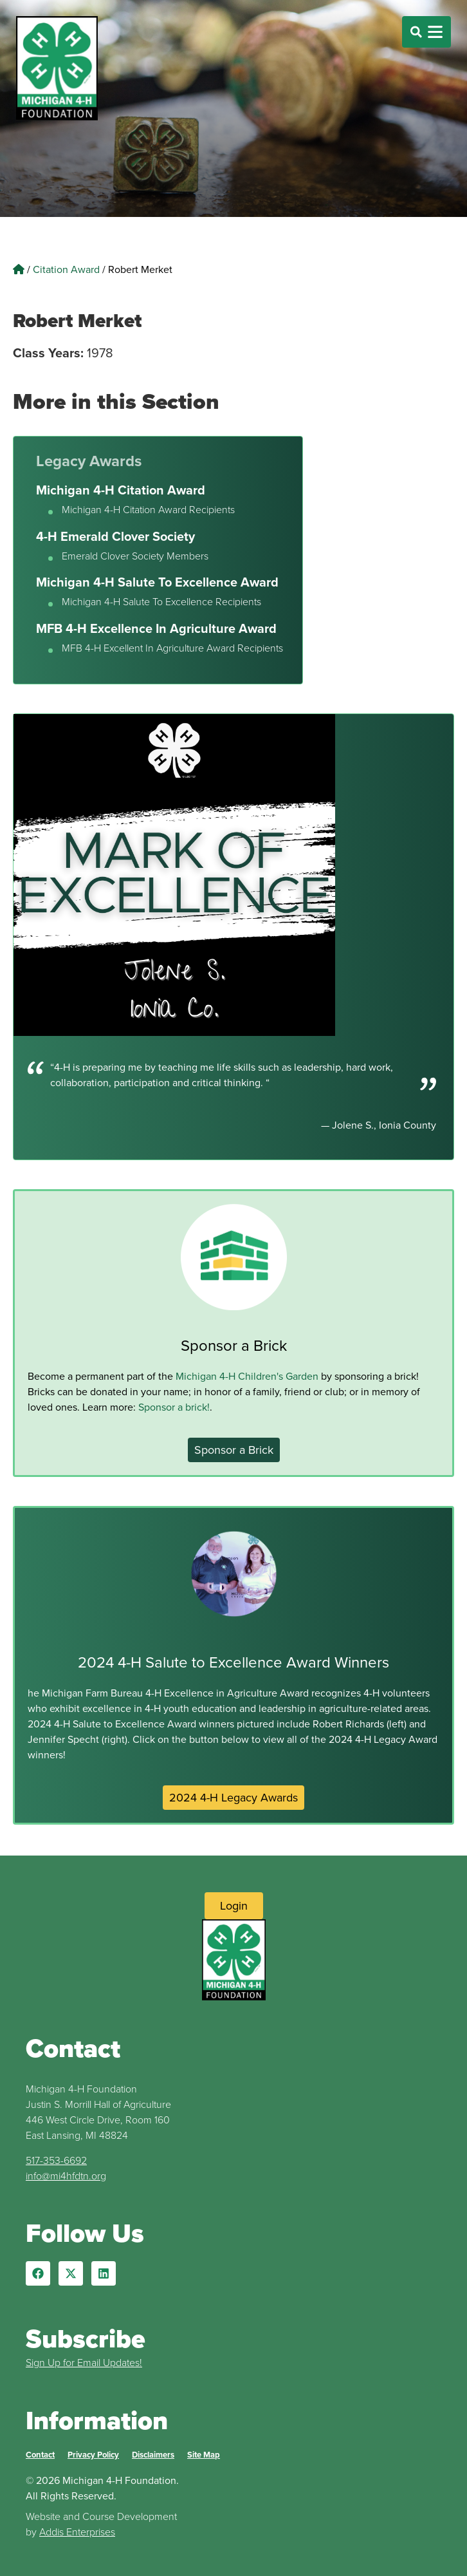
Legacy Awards (89, 461)
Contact (40, 2455)
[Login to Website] (234, 1905)
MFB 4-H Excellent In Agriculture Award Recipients (172, 648)
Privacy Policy (93, 2455)
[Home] (18, 269)
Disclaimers (153, 2455)
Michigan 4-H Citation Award (120, 490)
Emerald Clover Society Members (135, 556)
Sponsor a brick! (174, 1407)
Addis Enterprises (77, 2531)
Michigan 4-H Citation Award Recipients (148, 510)
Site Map (203, 2455)
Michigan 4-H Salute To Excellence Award (157, 582)
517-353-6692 (56, 2160)
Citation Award (66, 269)
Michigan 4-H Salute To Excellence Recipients (161, 602)
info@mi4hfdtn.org (66, 2175)
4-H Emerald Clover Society (115, 536)
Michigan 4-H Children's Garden (247, 1376)
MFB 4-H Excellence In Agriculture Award (156, 628)
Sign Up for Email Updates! (84, 2362)
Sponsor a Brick (234, 1345)
